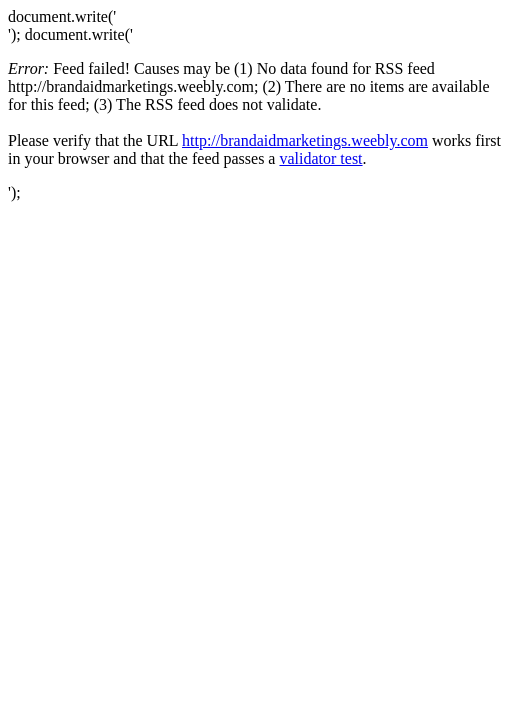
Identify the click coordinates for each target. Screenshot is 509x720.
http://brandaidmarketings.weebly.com (305, 140)
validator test (320, 158)
